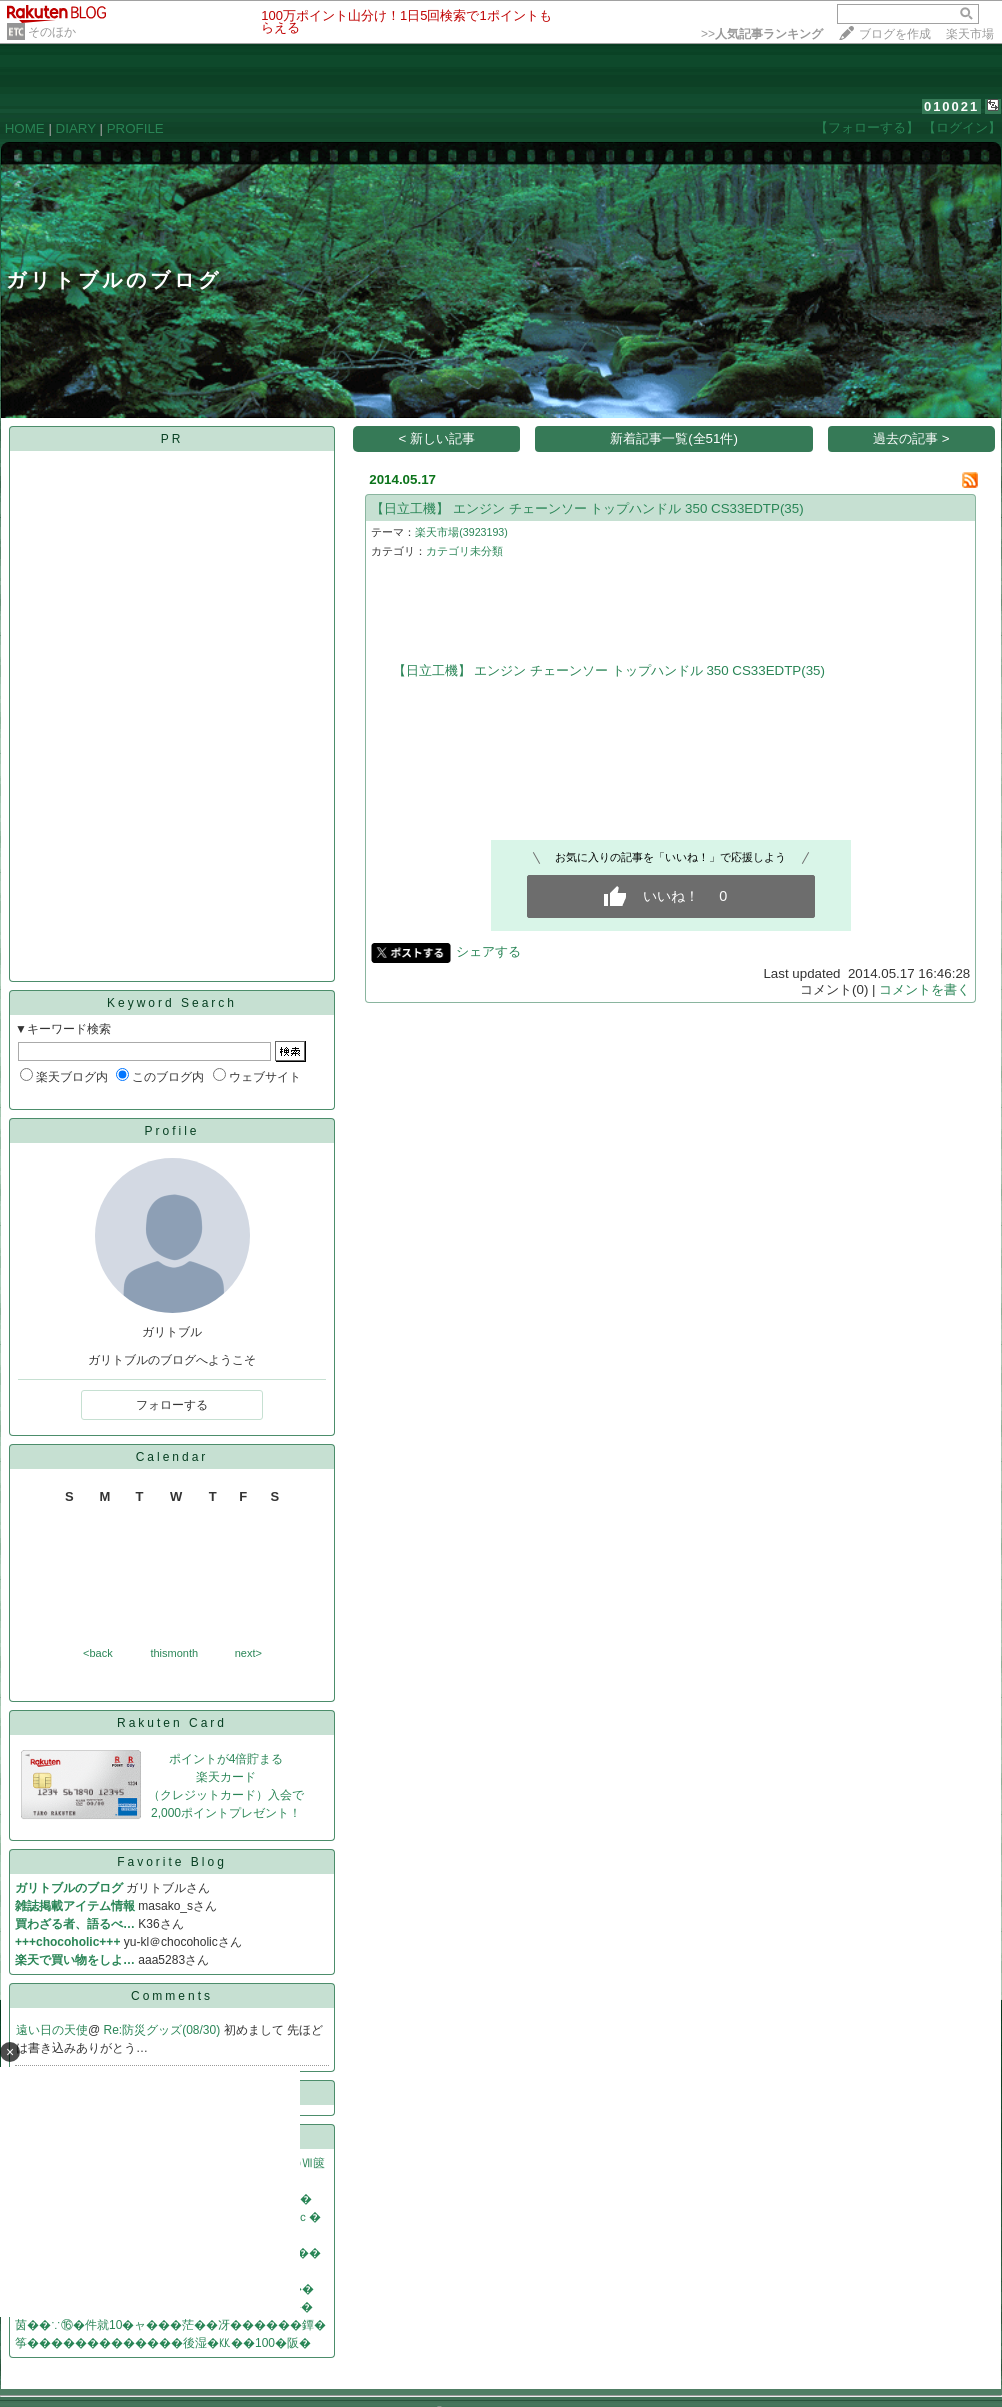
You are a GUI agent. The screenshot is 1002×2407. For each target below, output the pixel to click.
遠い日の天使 (52, 2030)
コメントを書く (924, 989)
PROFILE (135, 128)
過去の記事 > (911, 438)
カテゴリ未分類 (464, 551)
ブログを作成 (895, 34)
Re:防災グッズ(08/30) (164, 2030)
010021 (951, 106)
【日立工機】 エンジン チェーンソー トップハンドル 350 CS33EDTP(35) (587, 508)
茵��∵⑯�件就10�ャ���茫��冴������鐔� (170, 2325)
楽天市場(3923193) (461, 532)
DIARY (76, 128)
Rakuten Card (172, 1723)
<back (98, 1653)
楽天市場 (970, 34)
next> (248, 1653)
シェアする (488, 951)
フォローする (172, 1405)
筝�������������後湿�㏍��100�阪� (163, 2343)
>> (762, 34)
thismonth (174, 1653)
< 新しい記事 (437, 438)
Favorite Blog (172, 1862)
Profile (171, 1131)
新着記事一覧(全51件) (674, 438)
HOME (25, 128)
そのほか (52, 32)
